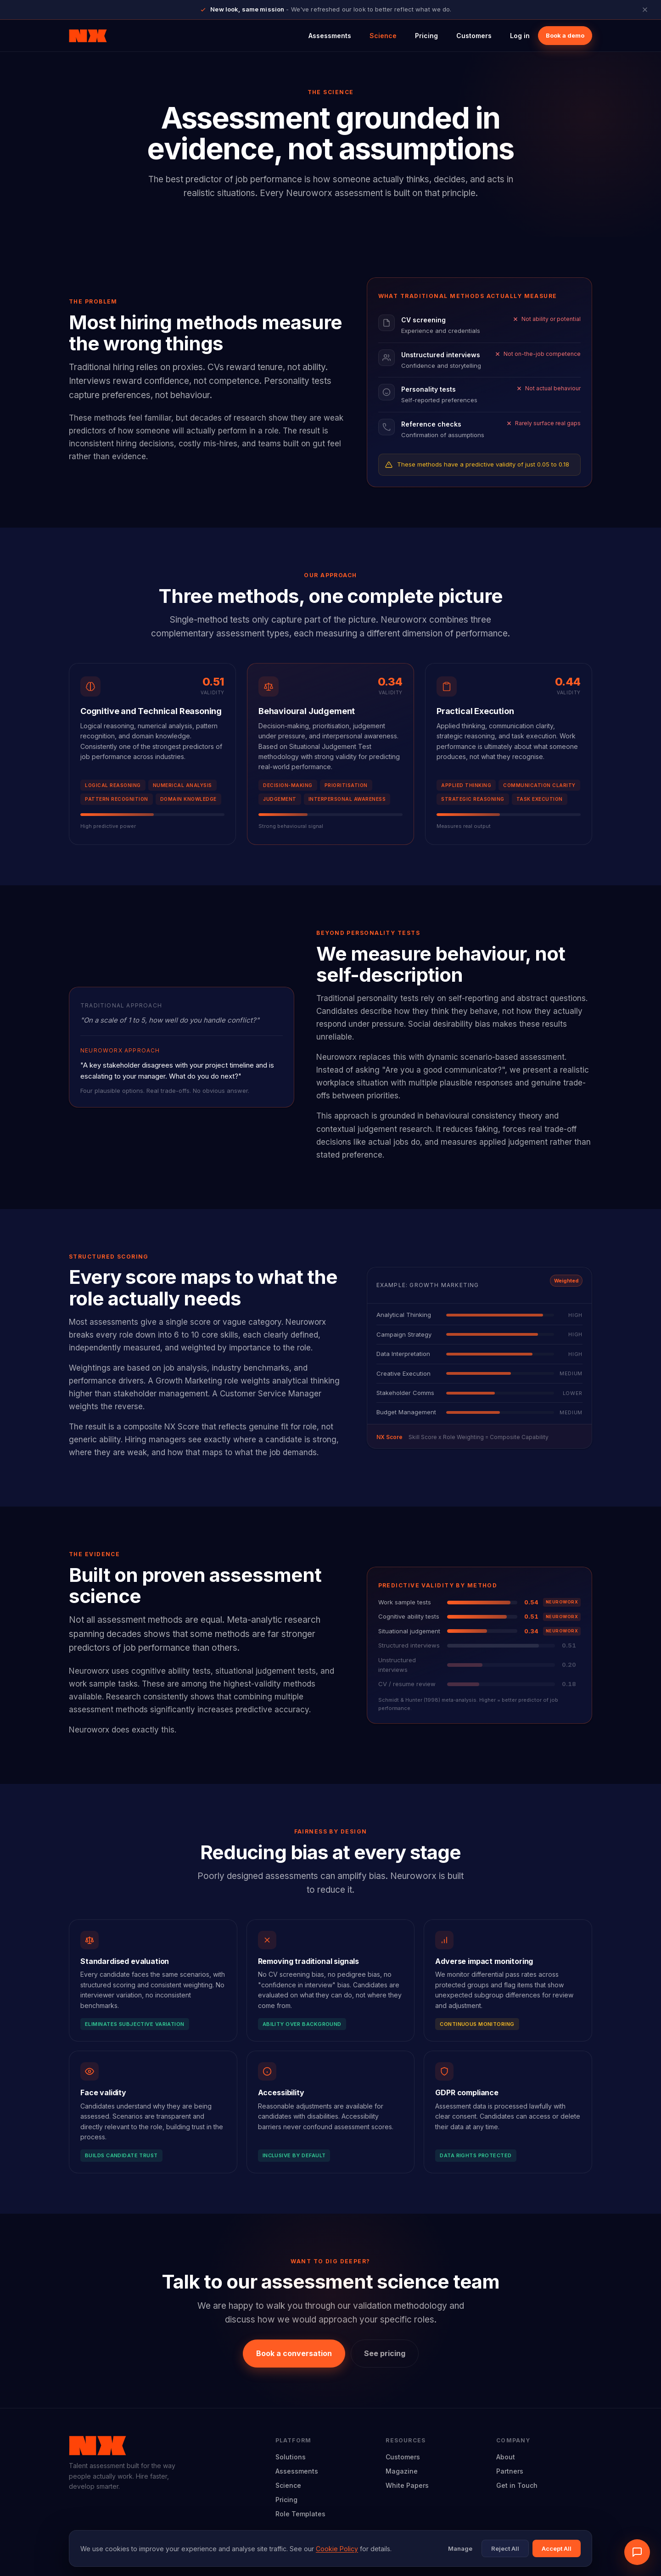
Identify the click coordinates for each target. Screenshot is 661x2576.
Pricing (426, 35)
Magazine (402, 2471)
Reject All (505, 2548)
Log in (520, 35)
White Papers (407, 2485)
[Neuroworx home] (88, 35)
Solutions (290, 2457)
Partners (509, 2471)
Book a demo (565, 35)
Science (383, 35)
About (505, 2457)
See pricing (384, 2353)
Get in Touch (517, 2485)
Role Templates (300, 2514)
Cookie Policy (337, 2549)
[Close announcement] (645, 10)
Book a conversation (294, 2353)
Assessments (329, 35)
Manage (460, 2548)
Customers (474, 35)
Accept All (556, 2548)
